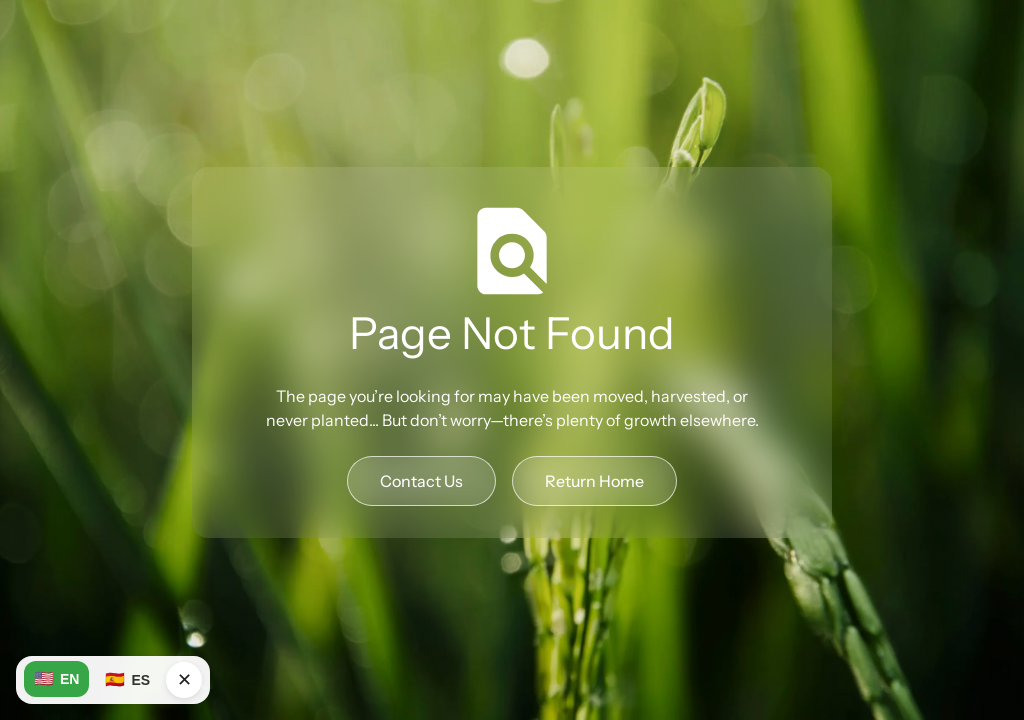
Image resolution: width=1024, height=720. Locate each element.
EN (56, 679)
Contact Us (421, 481)
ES (127, 680)
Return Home (594, 481)
